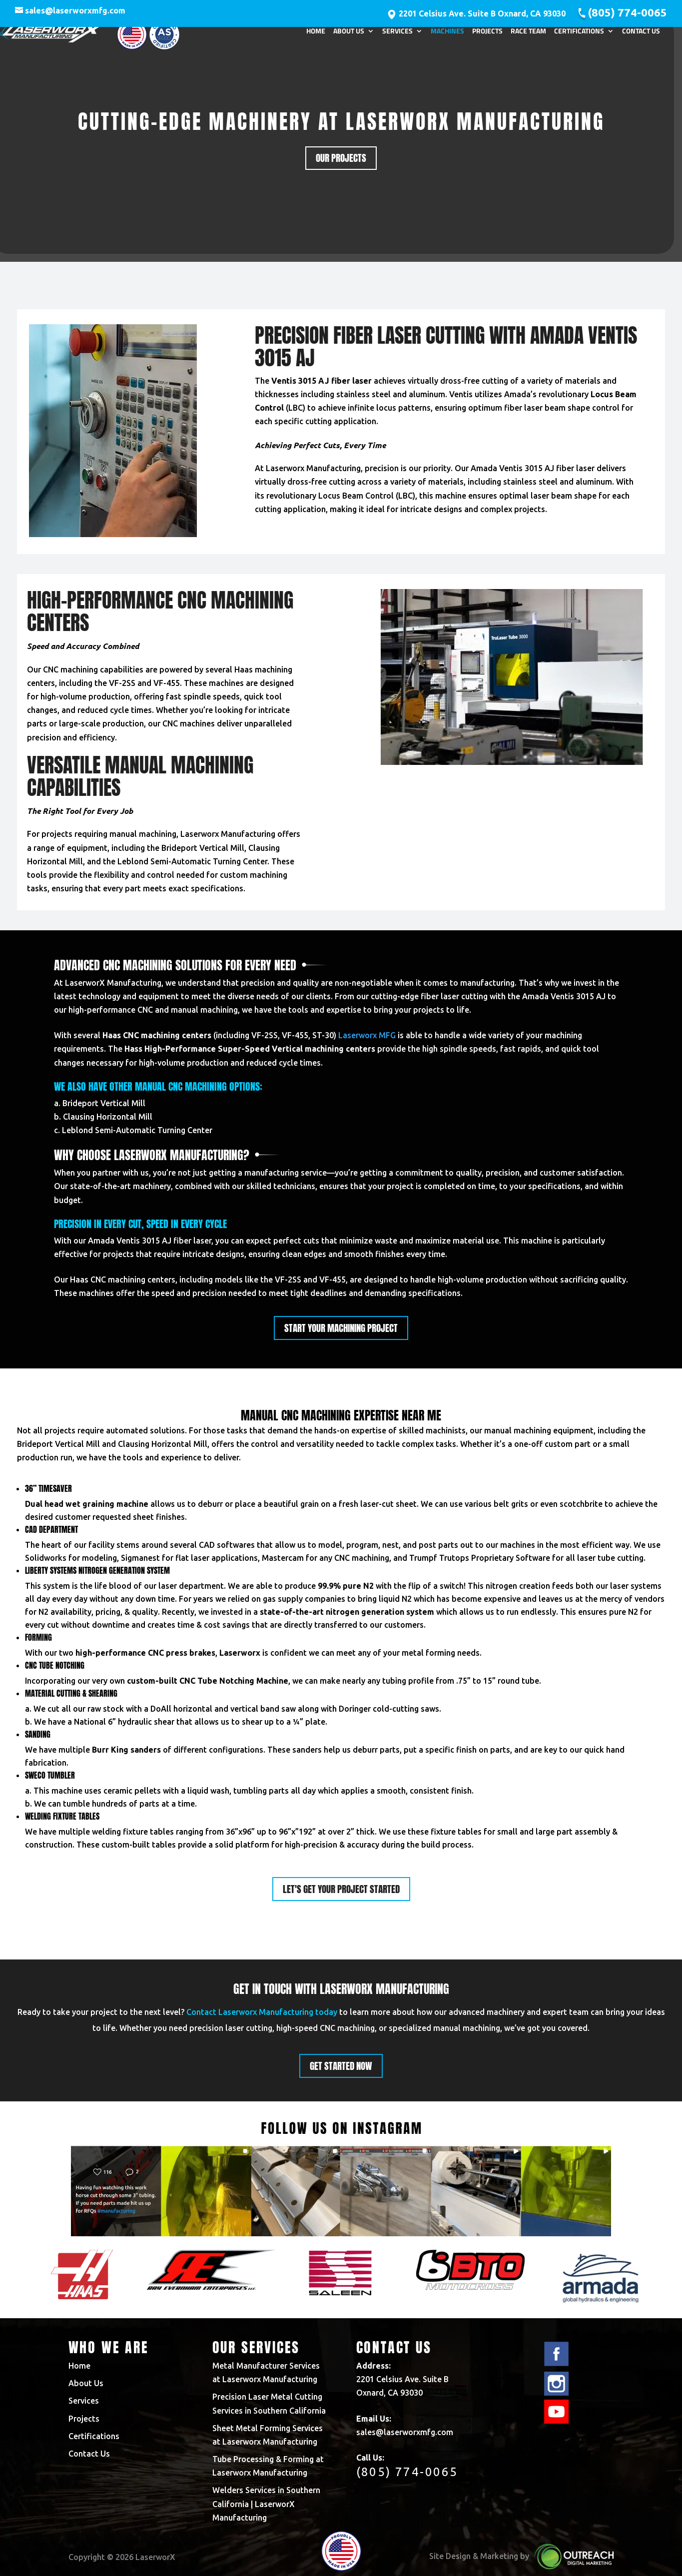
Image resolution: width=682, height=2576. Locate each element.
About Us (348, 35)
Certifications (579, 35)
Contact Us (641, 35)
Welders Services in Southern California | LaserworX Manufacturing (266, 2504)
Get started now (341, 2066)
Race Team (528, 35)
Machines (447, 35)
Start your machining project (341, 1328)
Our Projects (341, 158)
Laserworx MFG (367, 1035)
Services (397, 35)
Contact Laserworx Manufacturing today (261, 2011)
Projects (487, 35)
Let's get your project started (341, 1889)
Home (315, 35)
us (144, 1172)
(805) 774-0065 (627, 12)
